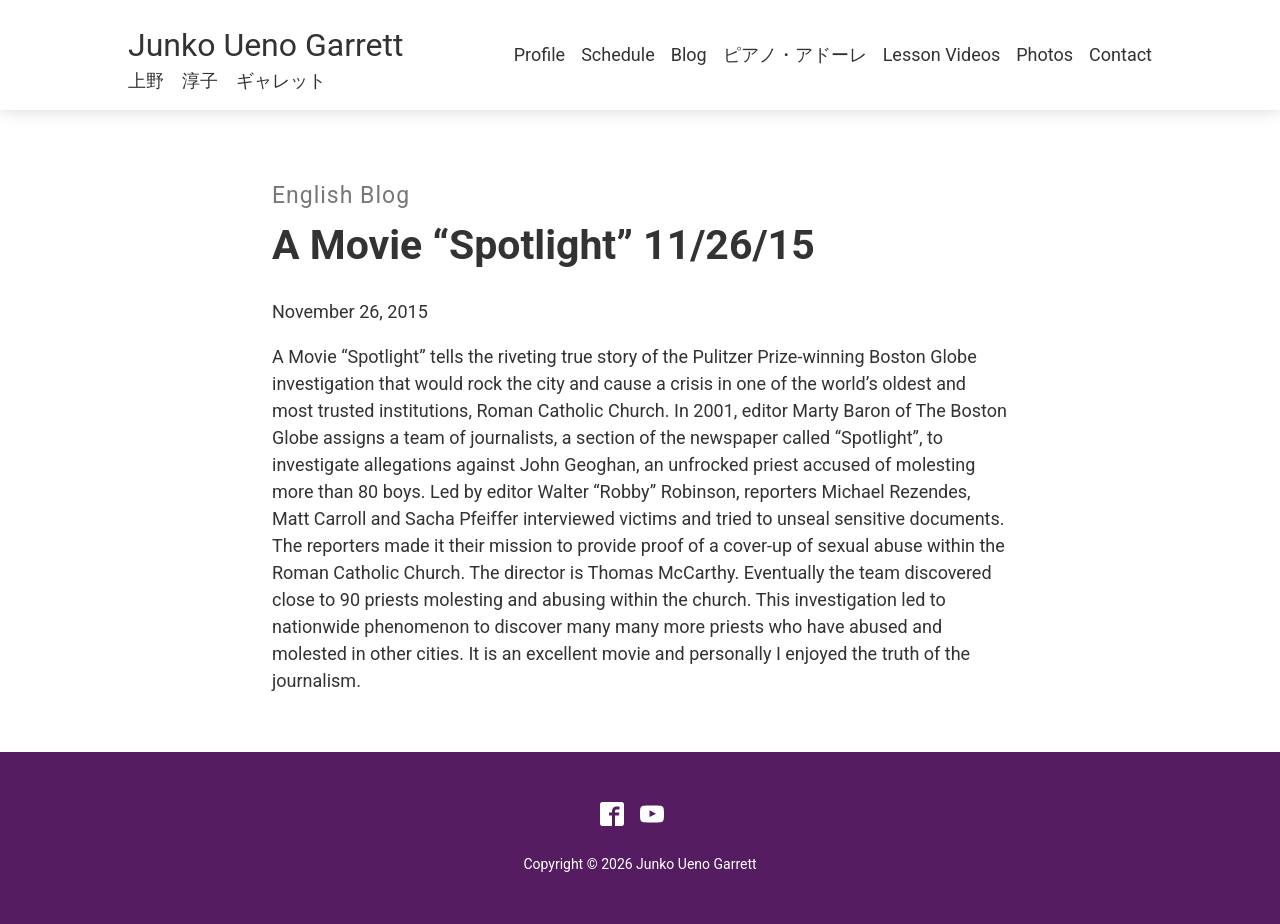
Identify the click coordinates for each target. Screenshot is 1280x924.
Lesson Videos (942, 54)
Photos (1044, 54)
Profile (539, 54)
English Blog (341, 195)
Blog (689, 54)
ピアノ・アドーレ (795, 54)
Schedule (618, 54)
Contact (1120, 54)
